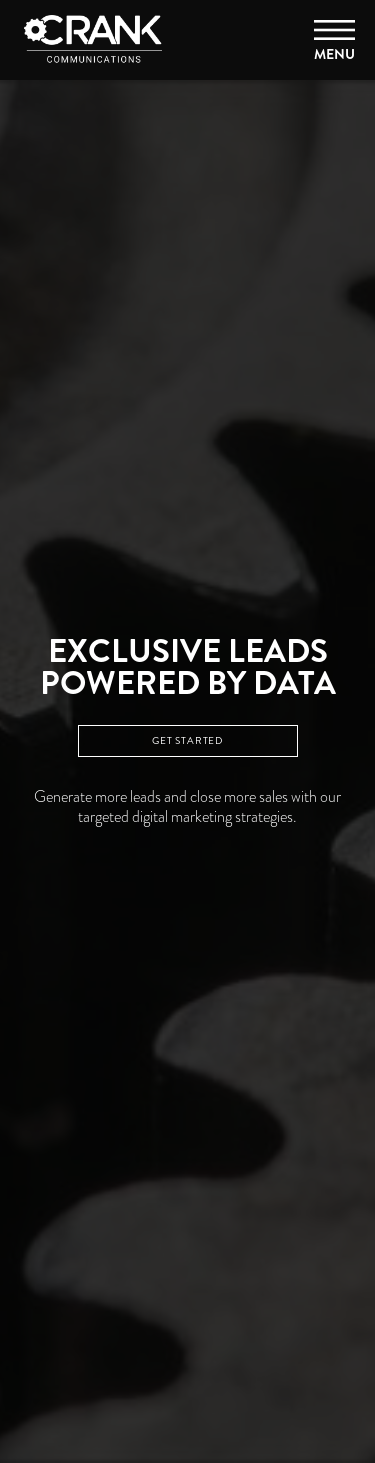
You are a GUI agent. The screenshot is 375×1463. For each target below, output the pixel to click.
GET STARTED (187, 741)
